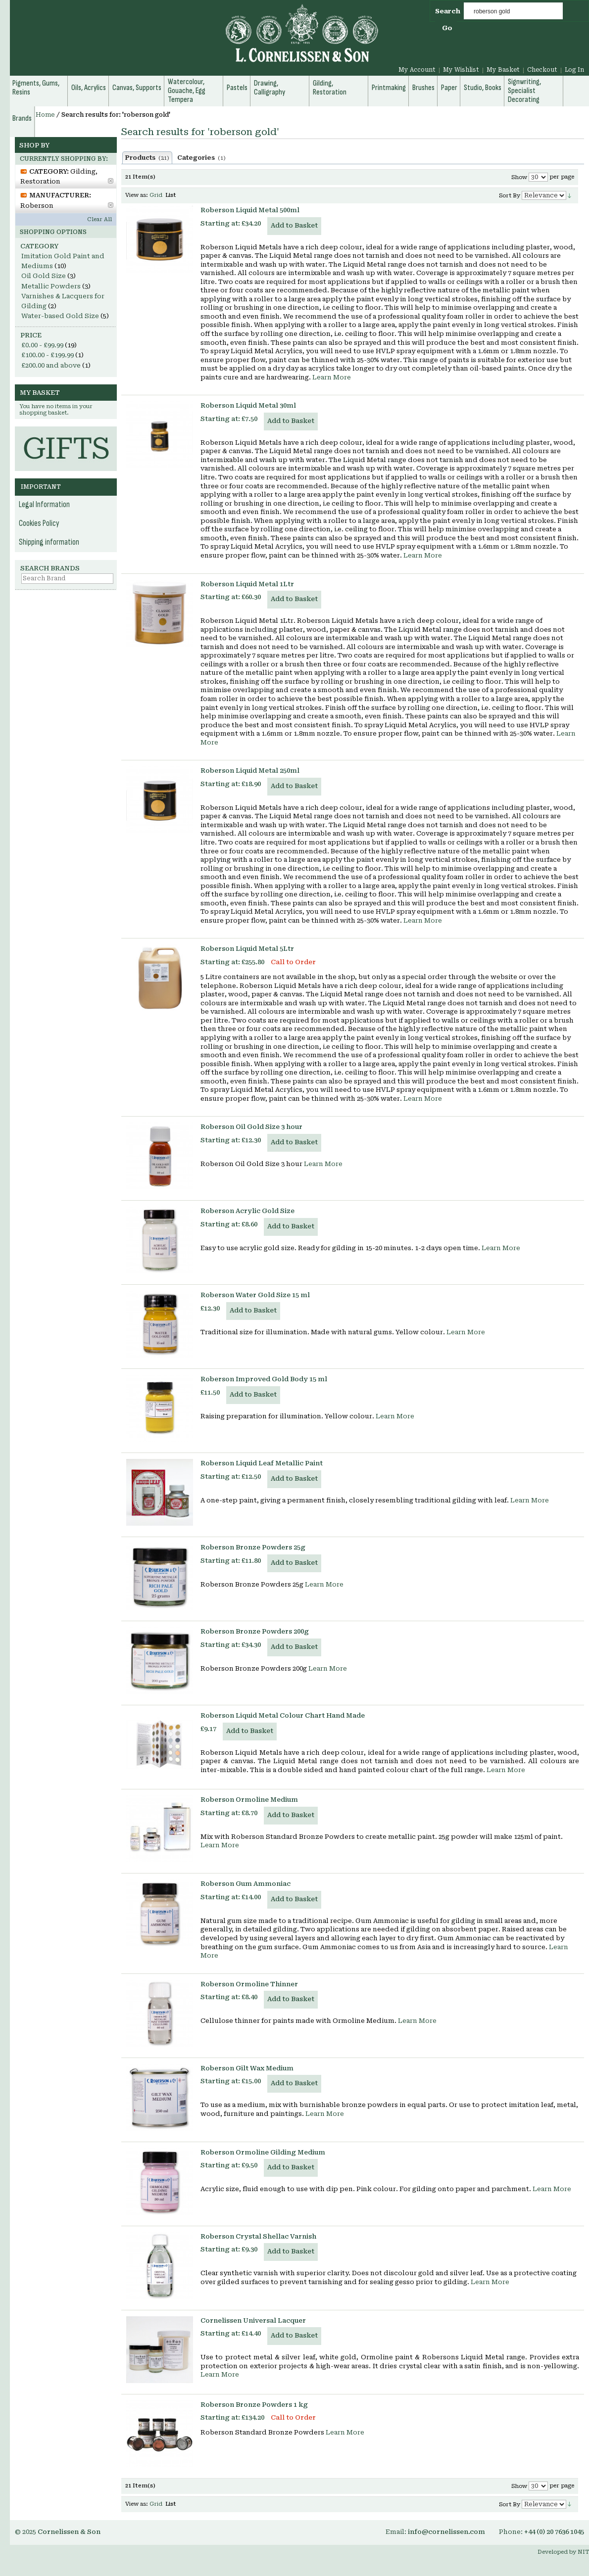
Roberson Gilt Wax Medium (247, 2068)
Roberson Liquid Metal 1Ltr (247, 584)
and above (51, 365)
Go (447, 28)
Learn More (331, 377)
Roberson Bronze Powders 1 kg (254, 2404)
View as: (136, 195)
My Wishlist (461, 69)
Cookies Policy (39, 523)
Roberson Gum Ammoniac (245, 1883)
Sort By (509, 195)
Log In (574, 69)
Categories (201, 157)
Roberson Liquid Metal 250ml (249, 770)
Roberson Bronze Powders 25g (252, 1547)
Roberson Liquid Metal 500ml (249, 210)
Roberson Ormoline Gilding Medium (262, 2152)
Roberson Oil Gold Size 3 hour (251, 1126)
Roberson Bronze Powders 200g (254, 1631)
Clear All (99, 219)
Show (519, 177)
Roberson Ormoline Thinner (249, 1984)
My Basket (503, 69)
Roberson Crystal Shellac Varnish (258, 2236)
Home (45, 114)
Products (147, 157)
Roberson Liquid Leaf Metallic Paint (261, 1463)
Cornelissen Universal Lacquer (253, 2320)
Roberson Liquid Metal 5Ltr (247, 948)
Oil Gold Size (43, 276)
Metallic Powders (51, 286)
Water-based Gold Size (60, 316)
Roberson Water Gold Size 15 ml (255, 1295)
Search (447, 11)
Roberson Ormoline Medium (249, 1799)
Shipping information (49, 542)
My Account (417, 69)
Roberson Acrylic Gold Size (247, 1211)
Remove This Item (110, 181)
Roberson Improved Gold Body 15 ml (263, 1379)
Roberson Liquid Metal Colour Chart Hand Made (282, 1715)
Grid (155, 195)
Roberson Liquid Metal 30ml (248, 405)
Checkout (542, 69)
